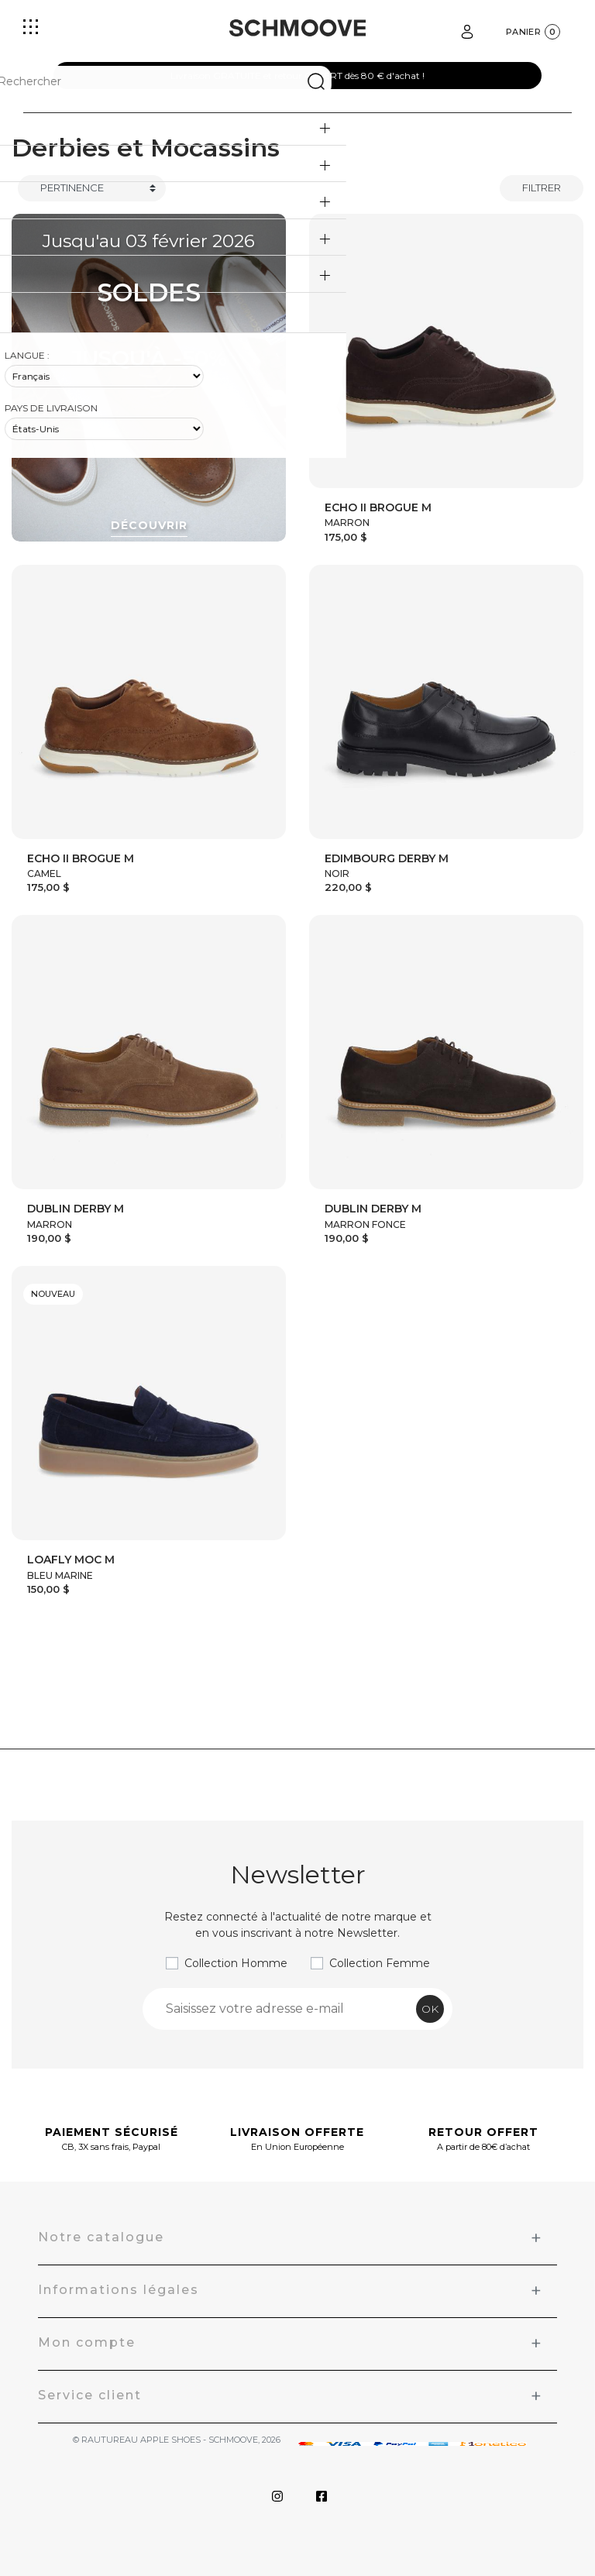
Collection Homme (235, 1963)
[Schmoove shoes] (297, 27)
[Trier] (92, 188)
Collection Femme (379, 1963)
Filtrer (541, 187)
